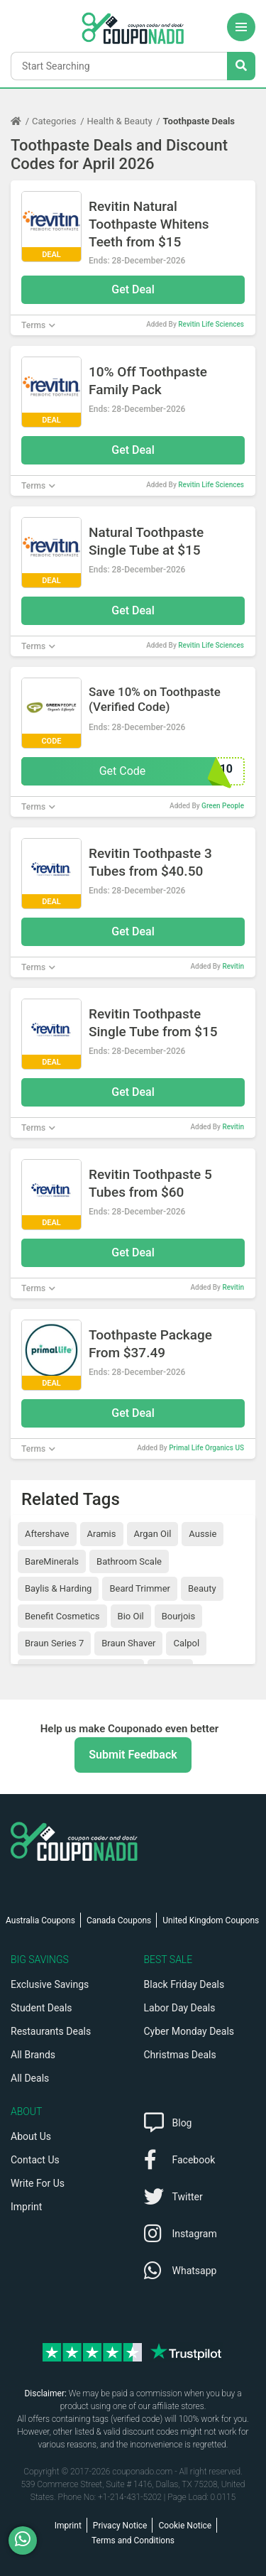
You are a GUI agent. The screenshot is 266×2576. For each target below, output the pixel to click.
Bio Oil (131, 1616)
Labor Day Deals (180, 2007)
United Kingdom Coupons (210, 1920)
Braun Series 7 (54, 1643)
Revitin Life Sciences (211, 324)
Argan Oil (153, 1533)
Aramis (101, 1533)
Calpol (186, 1643)
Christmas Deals (180, 2054)
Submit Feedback (133, 1754)
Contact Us (35, 2159)
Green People (222, 806)
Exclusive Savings (50, 1984)
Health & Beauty (120, 121)
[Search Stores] (241, 66)
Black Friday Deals (184, 1984)
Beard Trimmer (139, 1588)
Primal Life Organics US (206, 1448)
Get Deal (133, 289)
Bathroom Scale (129, 1561)
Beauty (202, 1588)
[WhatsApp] (28, 2540)
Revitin (233, 966)
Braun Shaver (128, 1643)
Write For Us (38, 2183)
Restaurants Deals (51, 2031)
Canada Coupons (119, 1920)
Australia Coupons (40, 1920)
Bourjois (178, 1616)
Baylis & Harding (58, 1588)
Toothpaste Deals (199, 121)
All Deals (30, 2078)
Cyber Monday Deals (189, 2031)
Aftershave (47, 1533)
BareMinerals (52, 1561)
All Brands (33, 2054)
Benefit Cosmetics (62, 1616)
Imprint (26, 2206)
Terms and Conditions (133, 2540)
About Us (31, 2136)
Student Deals (41, 2007)
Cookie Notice (184, 2526)
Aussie (202, 1533)
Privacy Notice (120, 2526)
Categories (54, 121)
